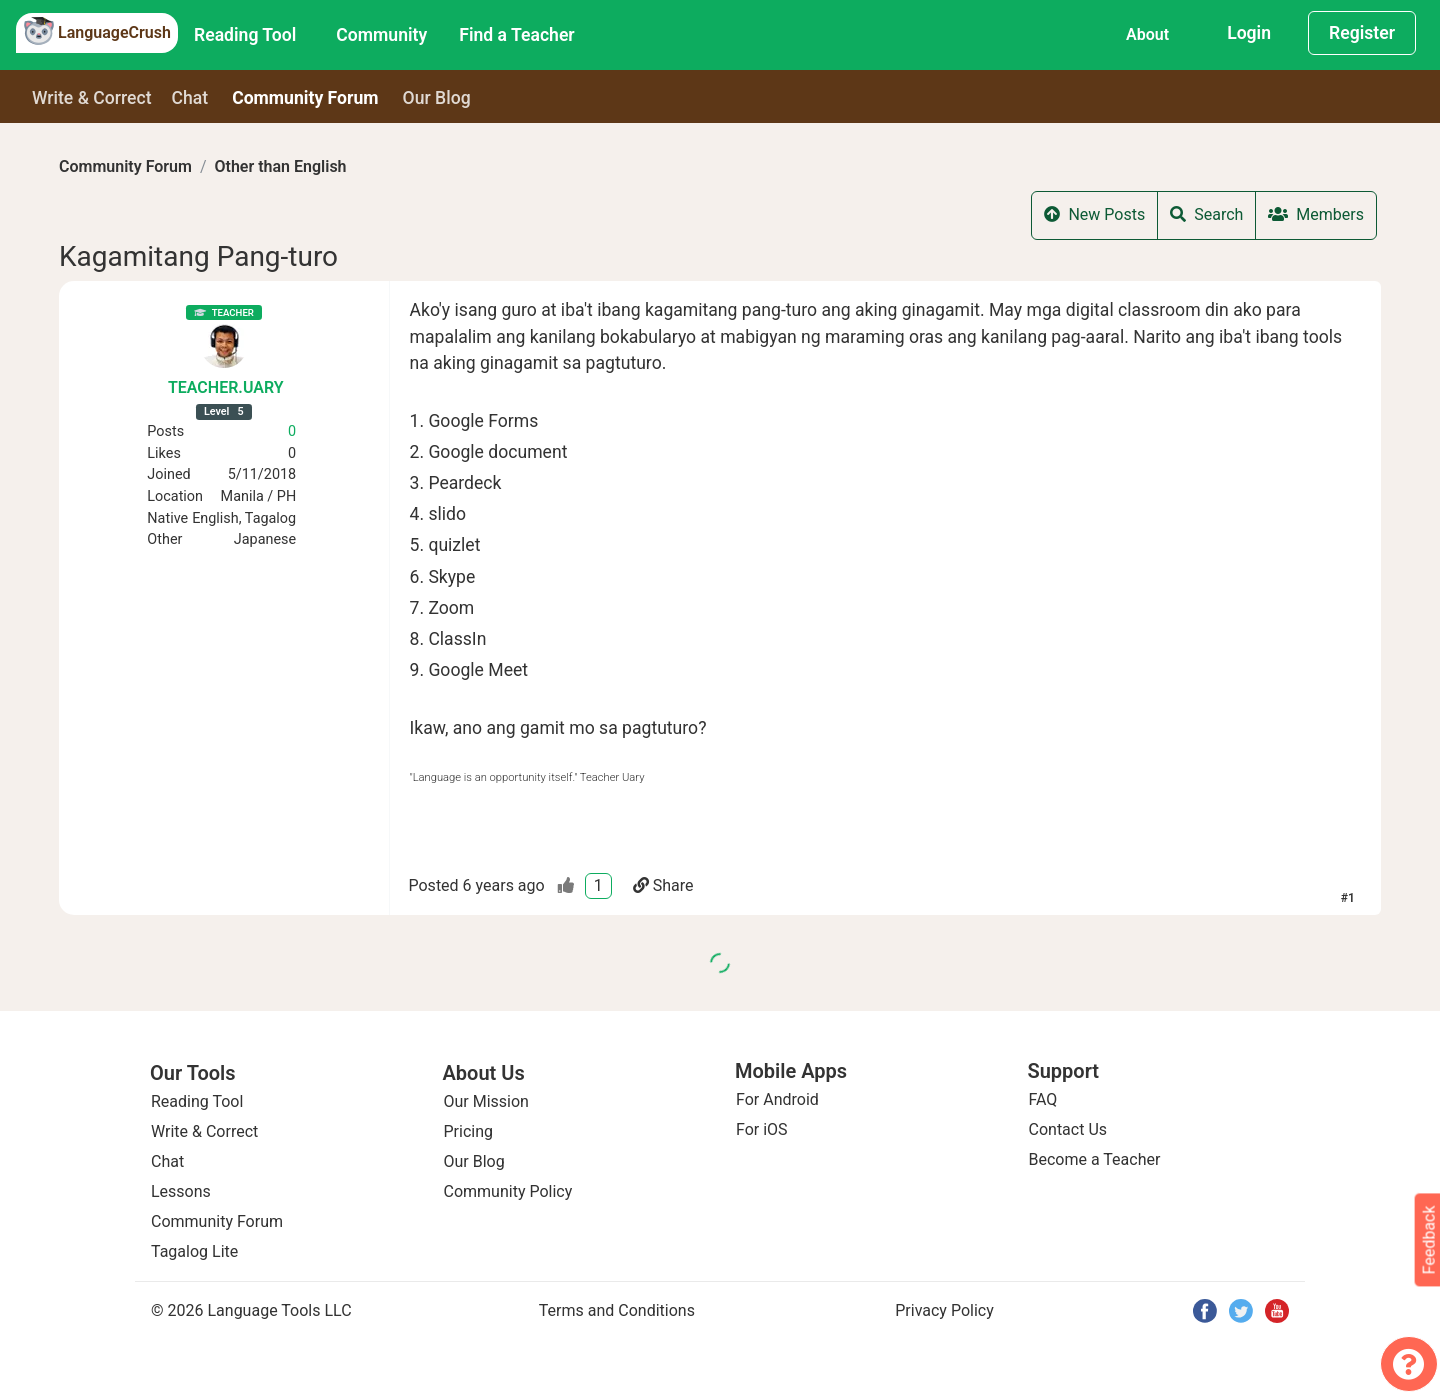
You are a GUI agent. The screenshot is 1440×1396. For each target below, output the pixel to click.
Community (381, 35)
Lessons (181, 1191)
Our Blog (474, 1161)
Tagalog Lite (194, 1251)
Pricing (469, 1131)
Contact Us (1068, 1129)
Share (663, 885)
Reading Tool (245, 35)
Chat (190, 98)
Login (1249, 33)
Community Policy (508, 1191)
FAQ (1043, 1099)
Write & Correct (92, 98)
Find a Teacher (516, 35)
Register (1362, 33)
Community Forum (125, 166)
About (1147, 34)
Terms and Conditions (617, 1310)
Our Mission (486, 1101)
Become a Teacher (1095, 1159)
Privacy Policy (944, 1310)
